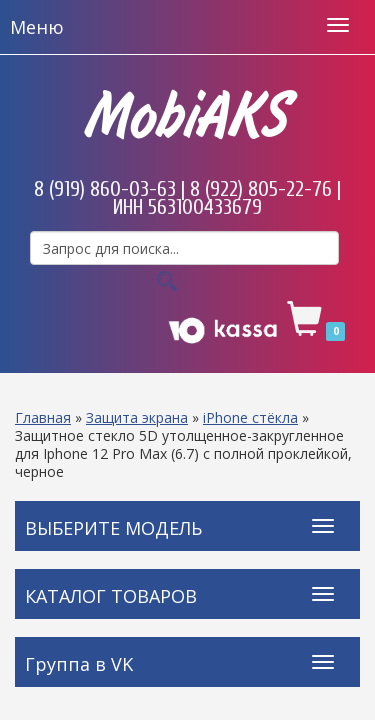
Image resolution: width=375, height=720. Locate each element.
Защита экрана (137, 417)
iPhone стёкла (250, 417)
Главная (43, 417)
